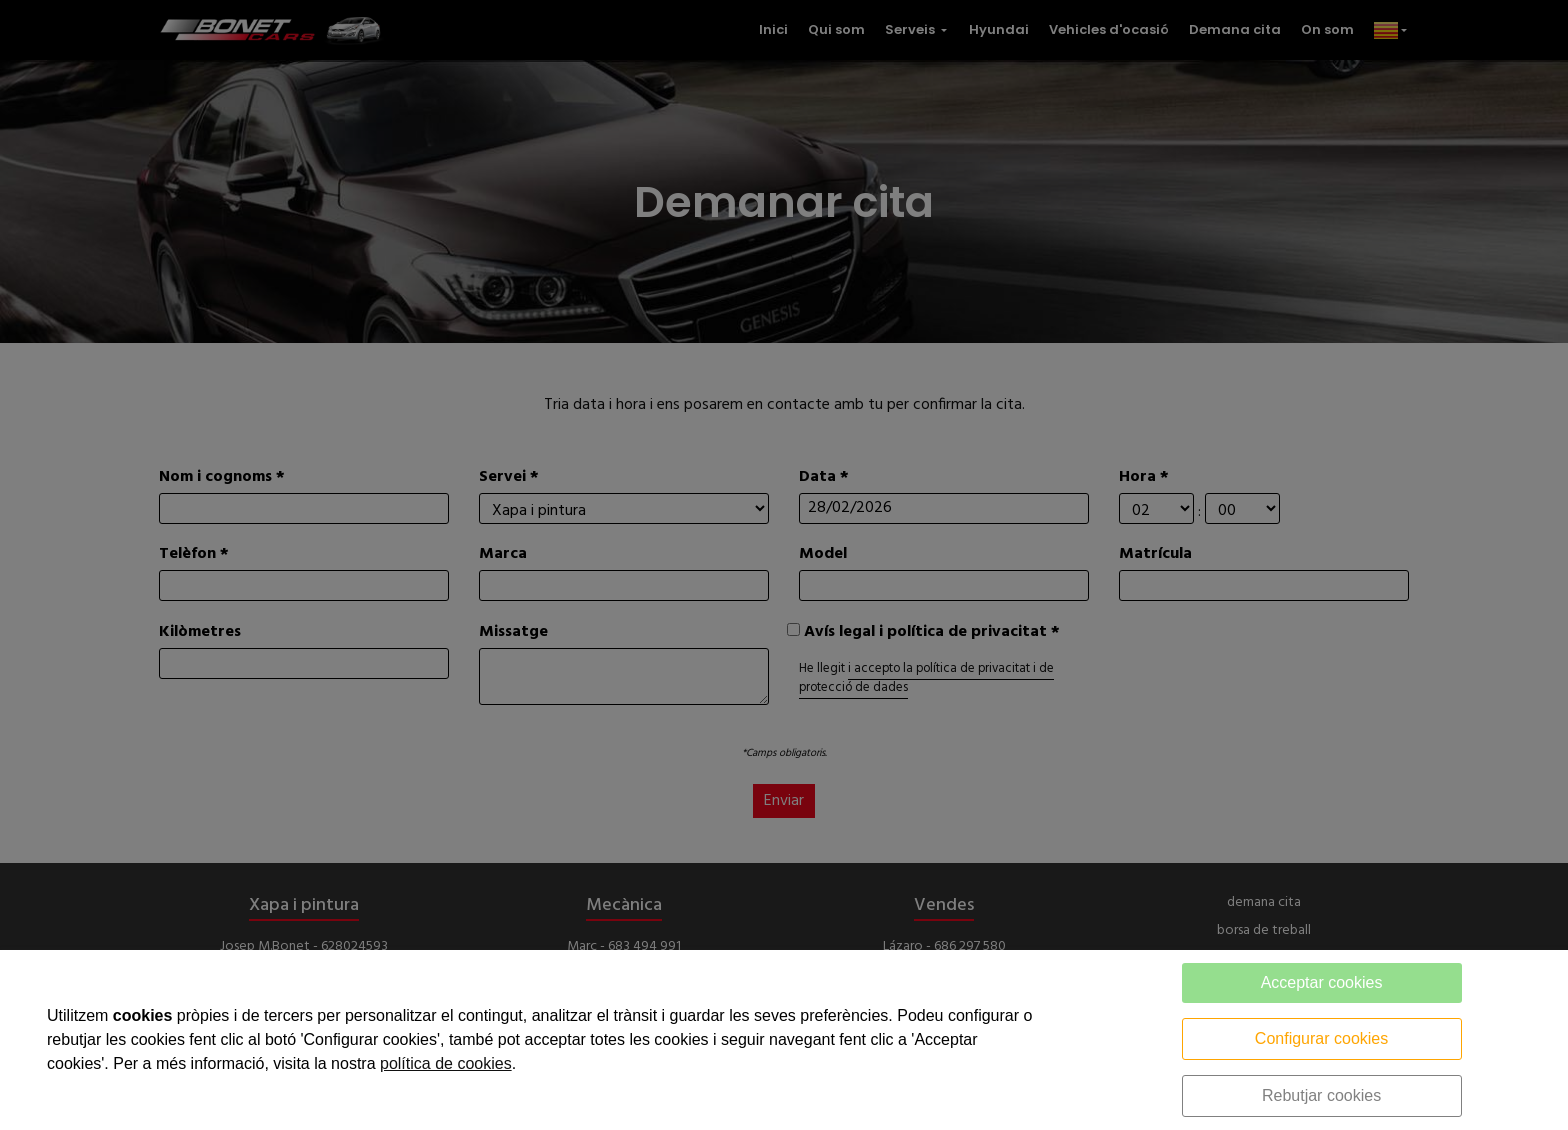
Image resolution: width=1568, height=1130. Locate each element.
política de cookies (446, 1063)
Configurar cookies (1321, 1038)
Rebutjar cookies (1321, 1095)
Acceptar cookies (1322, 982)
